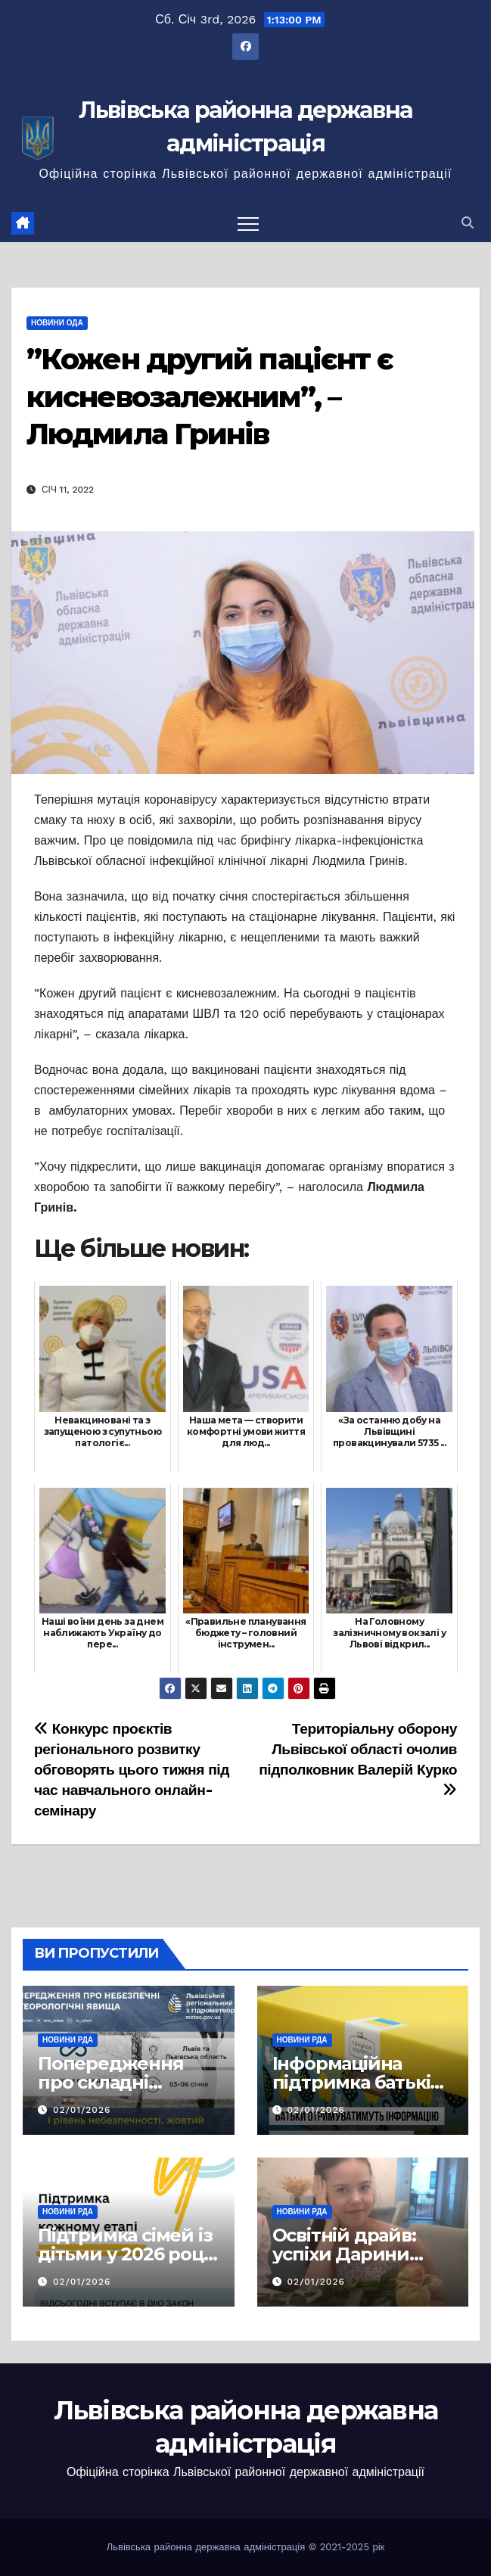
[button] (467, 223)
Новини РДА (67, 2040)
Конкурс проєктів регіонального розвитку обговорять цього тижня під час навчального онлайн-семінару (131, 1769)
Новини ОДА (57, 323)
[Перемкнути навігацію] (248, 223)
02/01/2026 (81, 2110)
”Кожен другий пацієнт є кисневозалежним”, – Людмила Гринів (209, 396)
